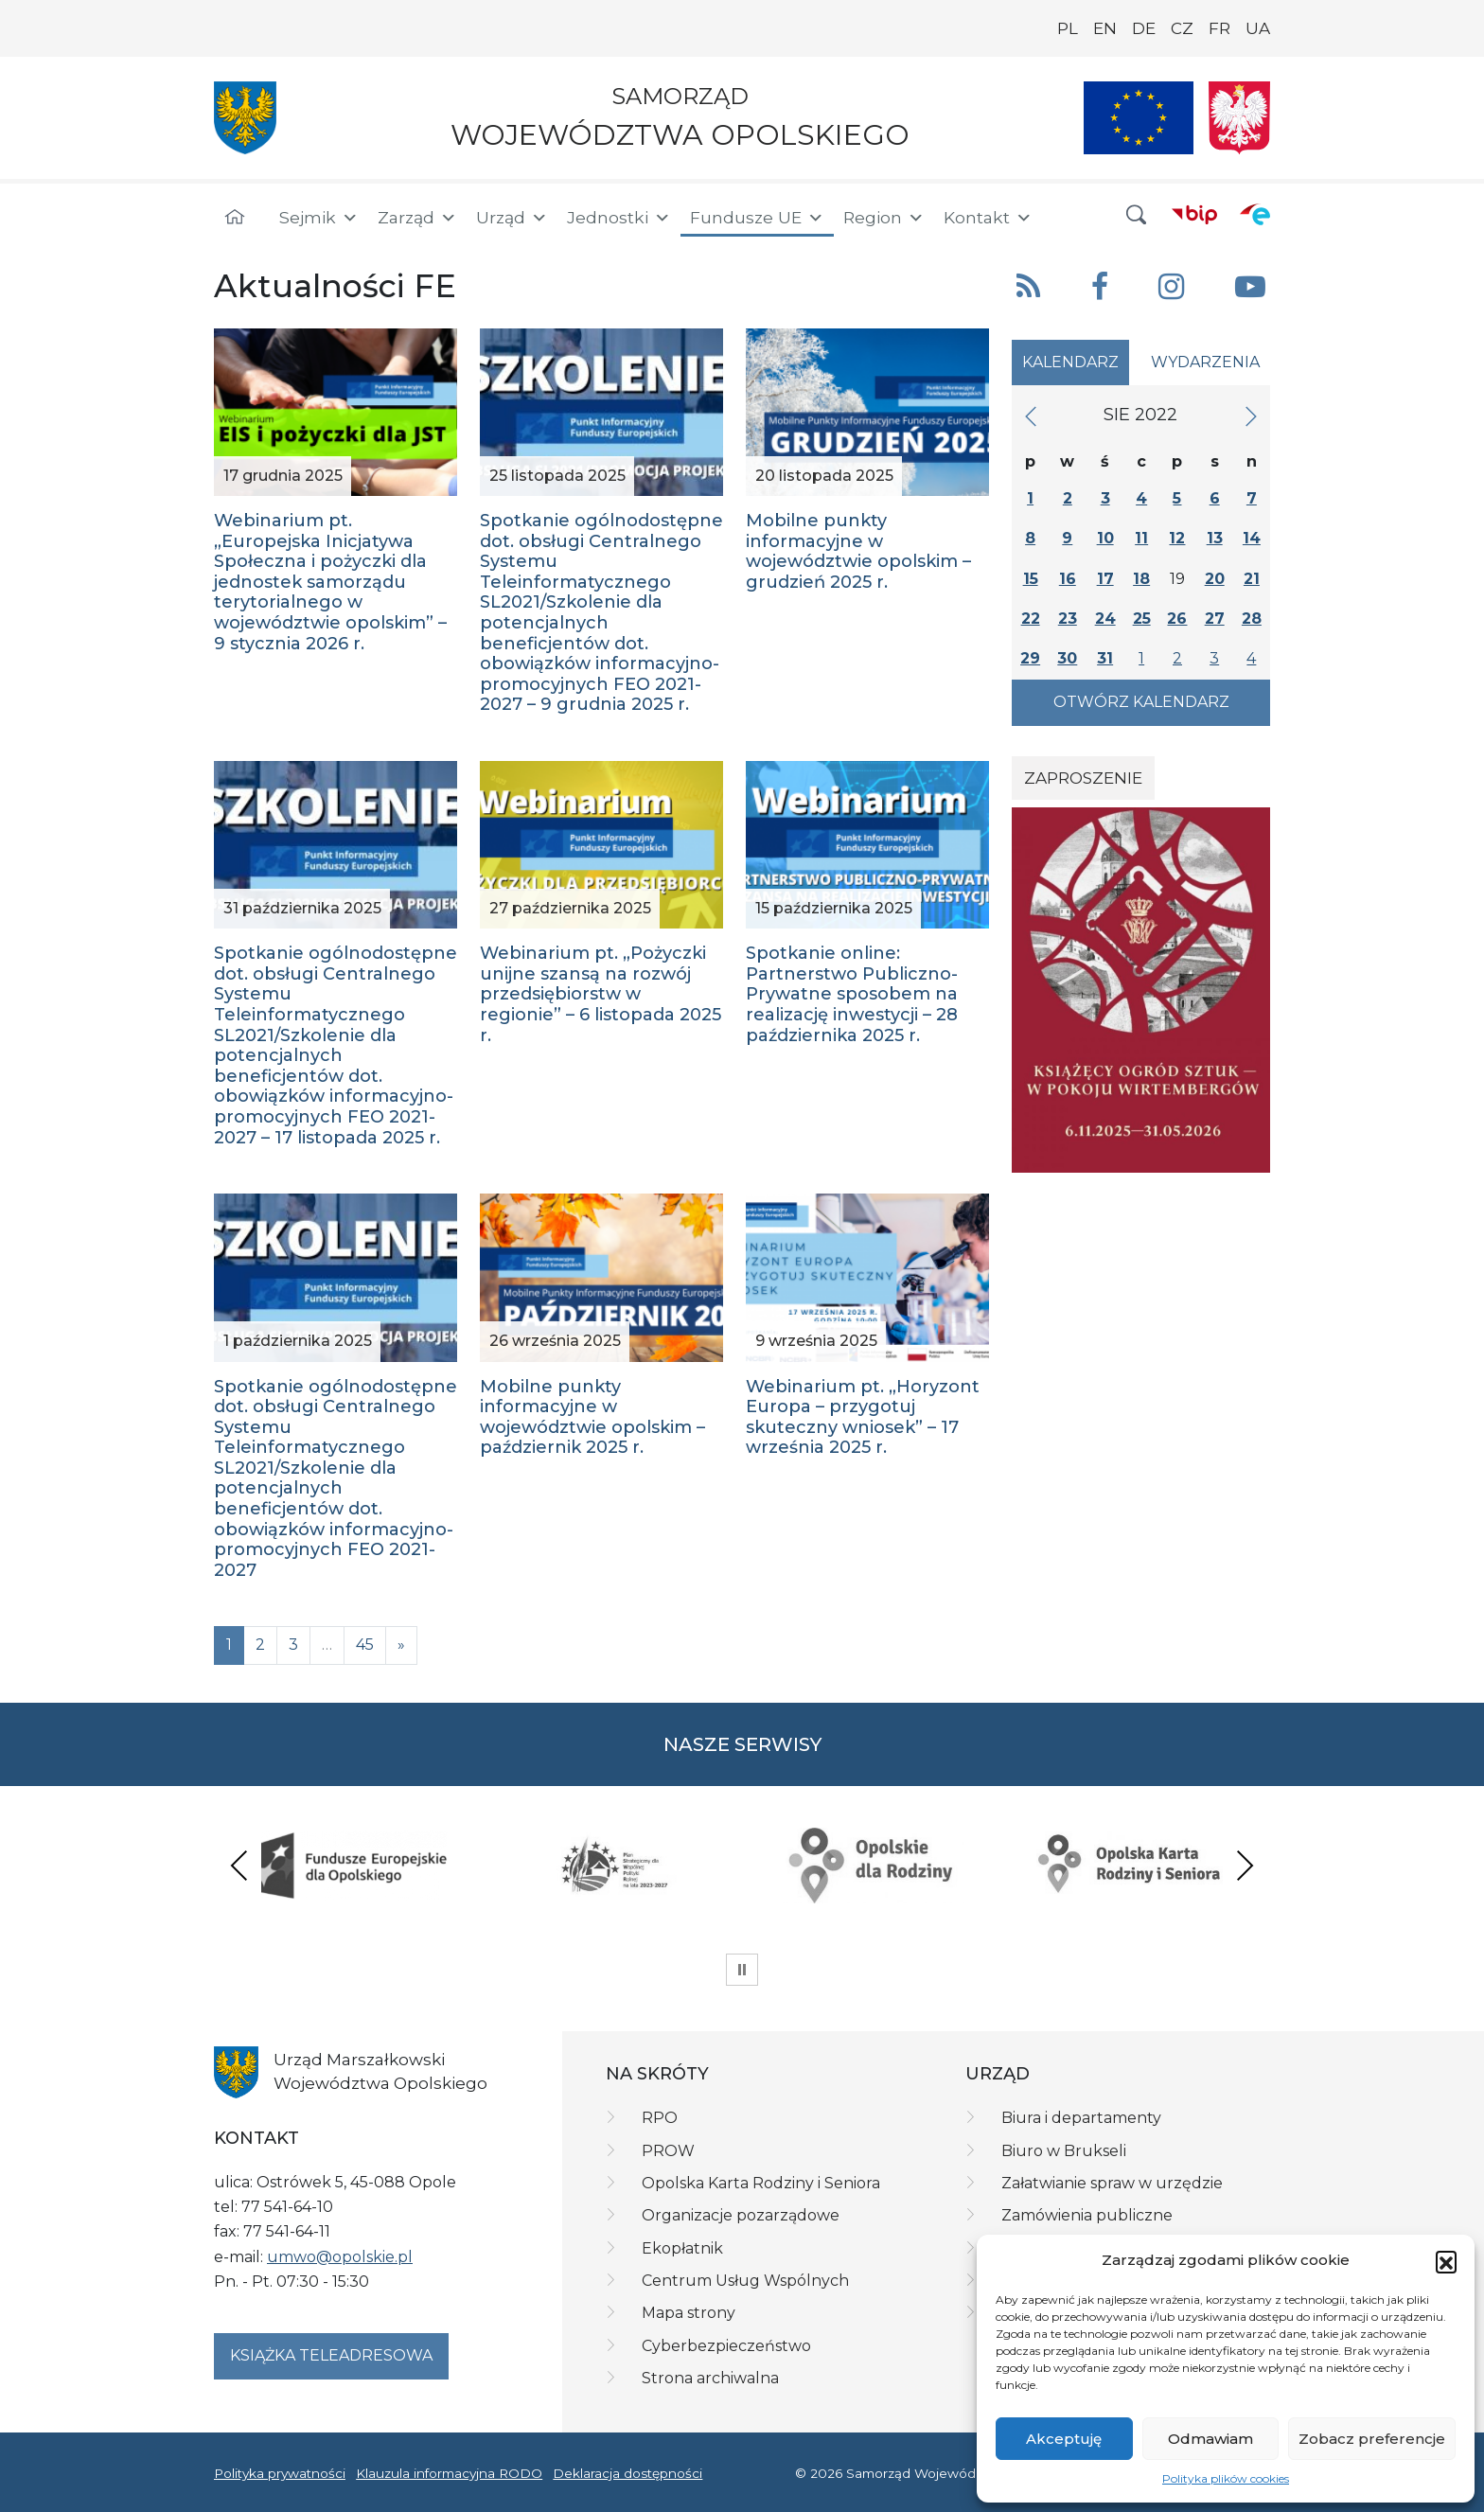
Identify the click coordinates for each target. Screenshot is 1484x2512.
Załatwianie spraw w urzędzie (1112, 2183)
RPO (660, 2118)
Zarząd (417, 218)
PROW (668, 2151)
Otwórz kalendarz (1141, 702)
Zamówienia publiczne (1087, 2215)
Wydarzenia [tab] (1205, 362)
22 (1030, 619)
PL (1067, 28)
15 (1030, 579)
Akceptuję (1064, 2439)
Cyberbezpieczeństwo (726, 2346)
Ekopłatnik (682, 2248)
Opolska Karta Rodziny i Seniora (761, 2183)
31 (1105, 658)
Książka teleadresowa (331, 2355)
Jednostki (619, 218)
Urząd (512, 218)
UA (1258, 28)
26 (1177, 619)
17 (1105, 579)
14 (1252, 538)
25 (1142, 619)
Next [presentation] (1244, 1865)
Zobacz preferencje (1371, 2439)
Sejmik (319, 218)
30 (1067, 658)
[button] (1446, 2261)
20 (1215, 579)
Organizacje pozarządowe (740, 2215)
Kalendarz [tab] (1070, 362)
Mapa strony (688, 2313)
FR (1219, 28)
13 (1215, 538)
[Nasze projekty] (1138, 117)
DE (1144, 28)
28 (1252, 619)
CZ (1182, 28)
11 (1141, 538)
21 (1252, 579)
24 (1105, 619)
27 (1215, 619)
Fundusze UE (757, 218)
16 (1067, 579)
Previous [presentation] (239, 1865)
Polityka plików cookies (1225, 2478)
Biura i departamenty (1081, 2118)
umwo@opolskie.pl (340, 2257)
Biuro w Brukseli (1063, 2151)
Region (884, 218)
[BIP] (1194, 214)
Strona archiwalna (710, 2378)
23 (1067, 619)
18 (1141, 579)
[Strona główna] (234, 218)
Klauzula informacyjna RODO (449, 2473)
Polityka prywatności (279, 2473)
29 (1030, 658)
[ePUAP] (1255, 214)
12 (1177, 538)
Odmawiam (1210, 2439)
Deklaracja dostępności (627, 2473)
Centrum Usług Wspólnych (745, 2281)
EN (1105, 28)
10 (1105, 538)
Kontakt (988, 218)
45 (365, 1645)
